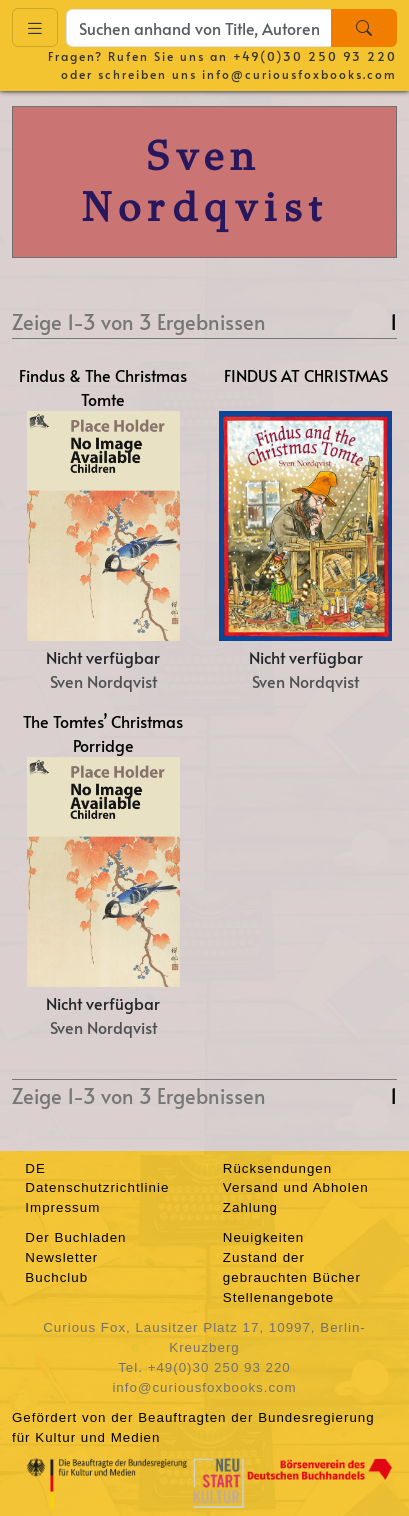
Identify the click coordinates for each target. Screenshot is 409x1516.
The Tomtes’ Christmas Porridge (103, 733)
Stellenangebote (278, 1297)
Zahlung (250, 1207)
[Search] (364, 28)
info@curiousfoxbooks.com (299, 74)
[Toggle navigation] (35, 27)
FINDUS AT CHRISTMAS (306, 375)
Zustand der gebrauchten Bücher (292, 1267)
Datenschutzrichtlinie (97, 1187)
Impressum (62, 1207)
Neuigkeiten (263, 1237)
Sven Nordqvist (103, 681)
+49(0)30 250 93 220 (315, 56)
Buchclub (56, 1277)
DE (35, 1168)
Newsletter (61, 1257)
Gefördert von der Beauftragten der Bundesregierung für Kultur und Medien (193, 1427)
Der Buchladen (75, 1237)
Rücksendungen (277, 1168)
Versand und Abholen (296, 1187)
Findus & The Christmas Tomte (103, 387)
